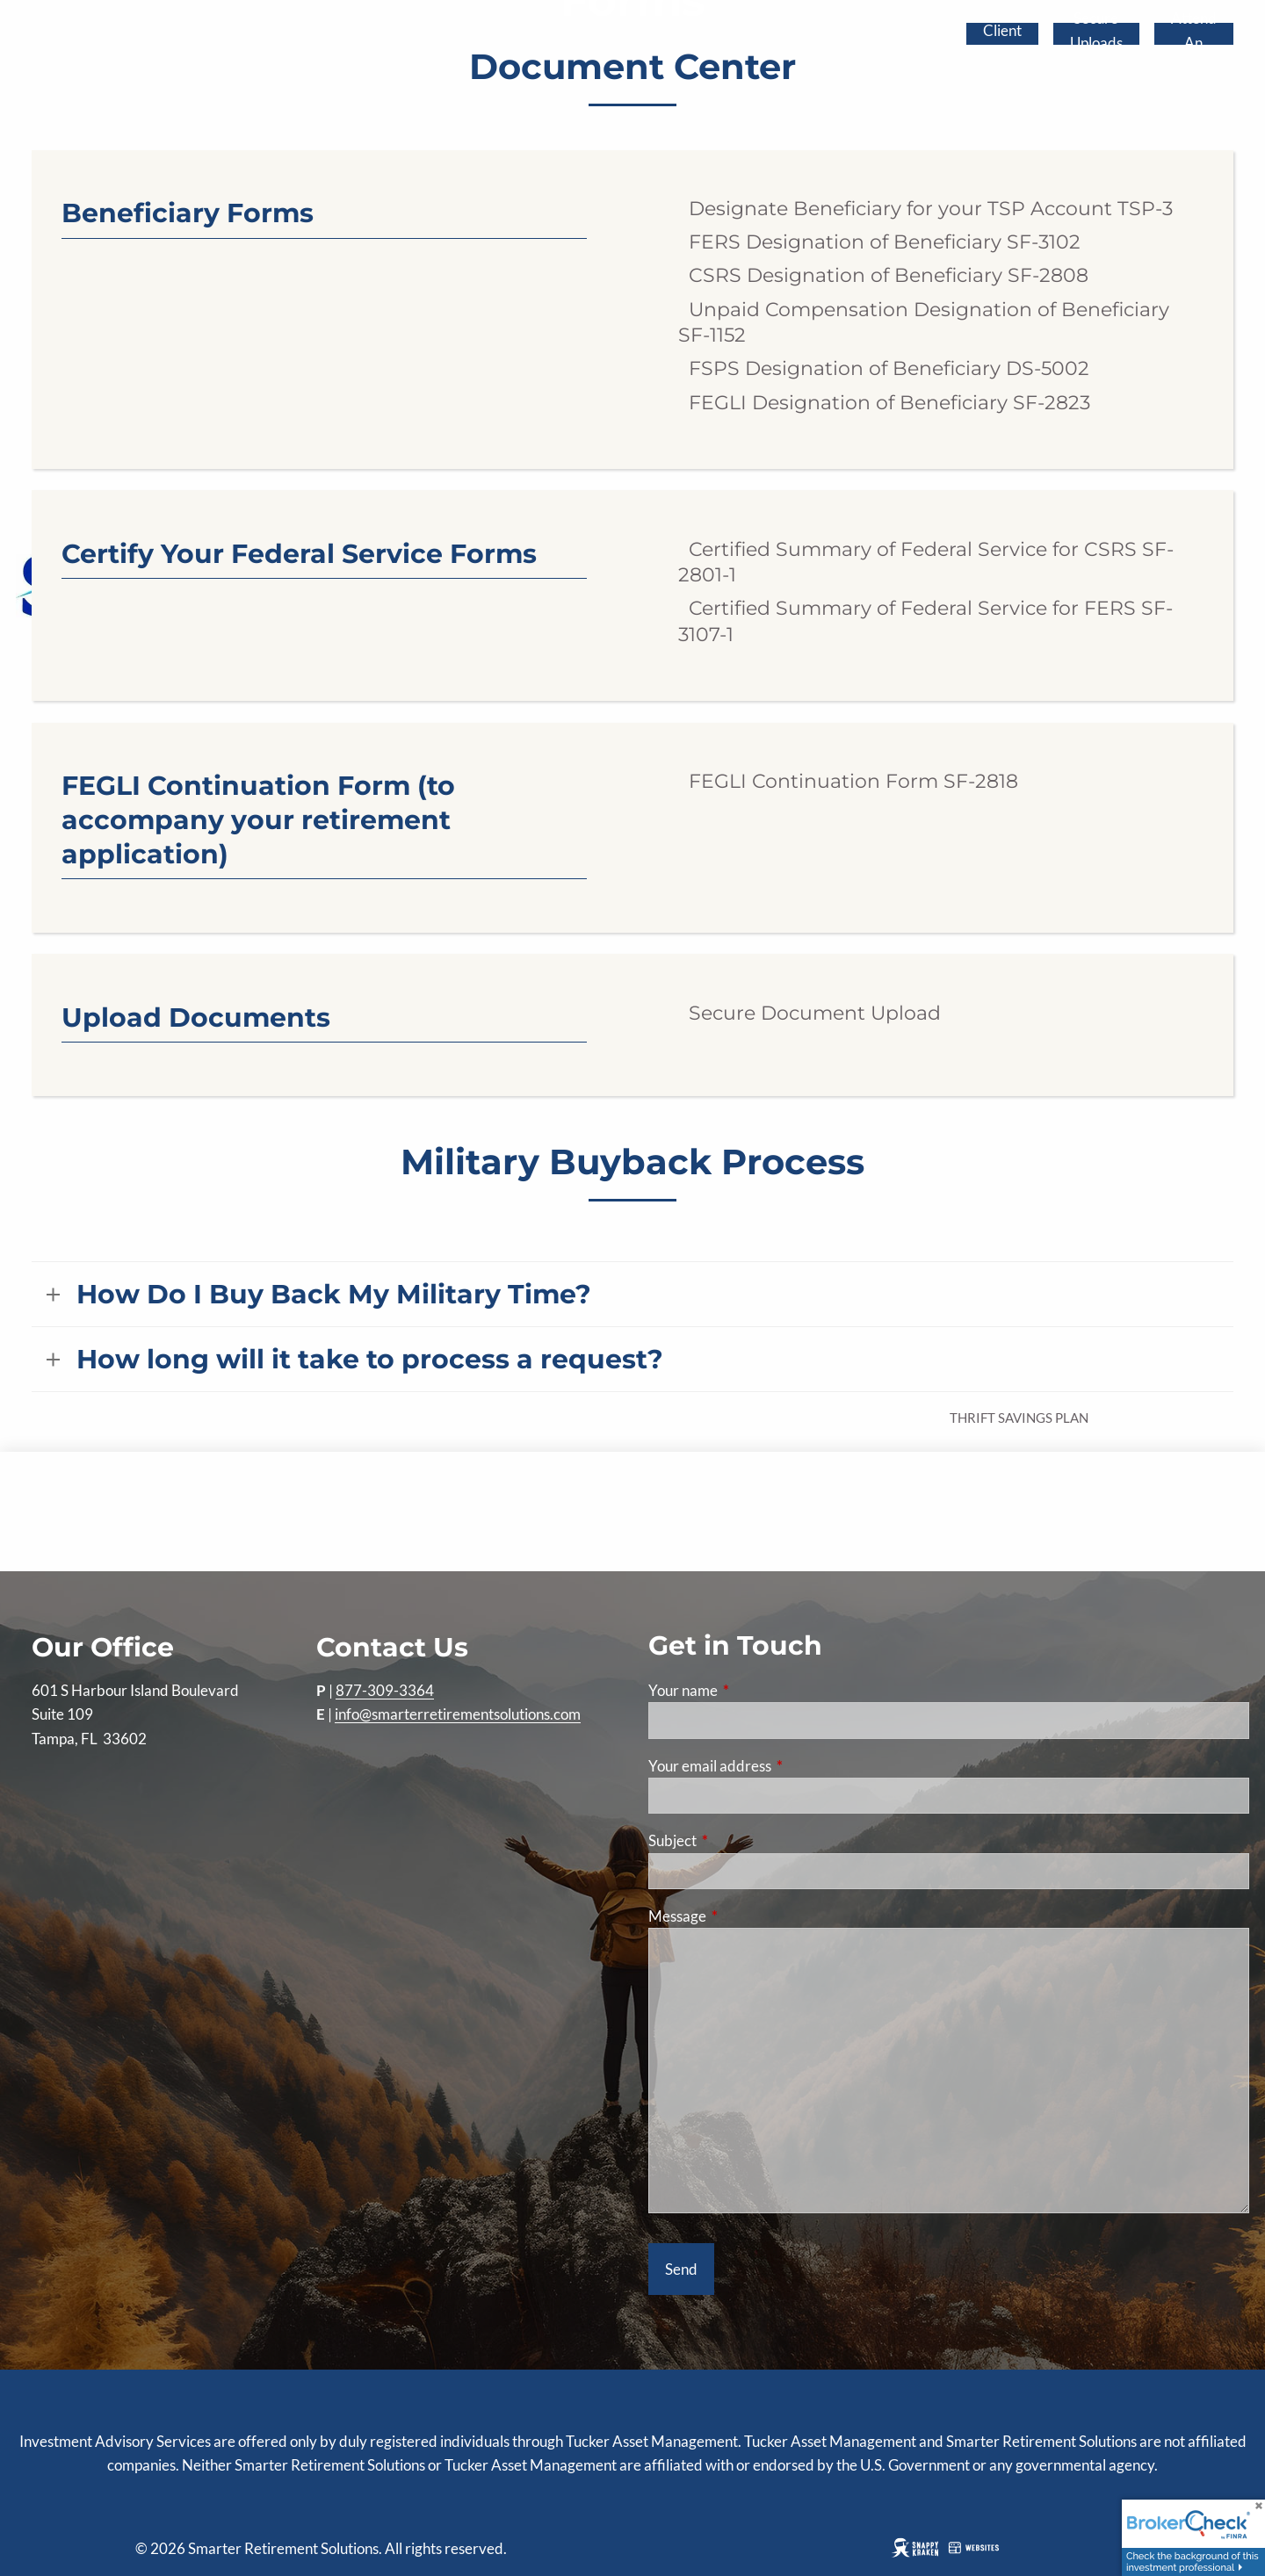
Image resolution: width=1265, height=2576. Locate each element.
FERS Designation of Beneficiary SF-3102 (879, 242)
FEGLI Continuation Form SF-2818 (848, 781)
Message (745, 1916)
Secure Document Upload (809, 1013)
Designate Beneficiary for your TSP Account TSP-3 (925, 208)
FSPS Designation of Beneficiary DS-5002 (883, 368)
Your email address (777, 1766)
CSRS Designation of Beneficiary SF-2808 (883, 275)
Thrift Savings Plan (1019, 1417)
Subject (740, 1840)
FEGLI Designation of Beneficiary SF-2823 (884, 403)
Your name (751, 1690)
